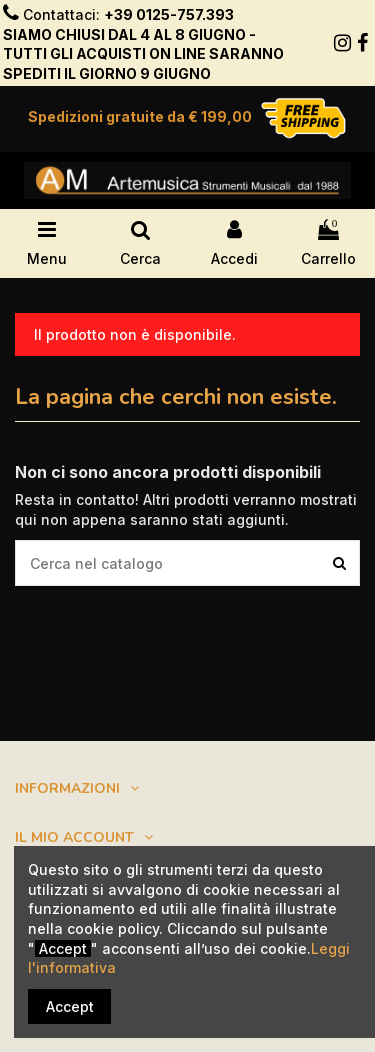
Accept (70, 1006)
